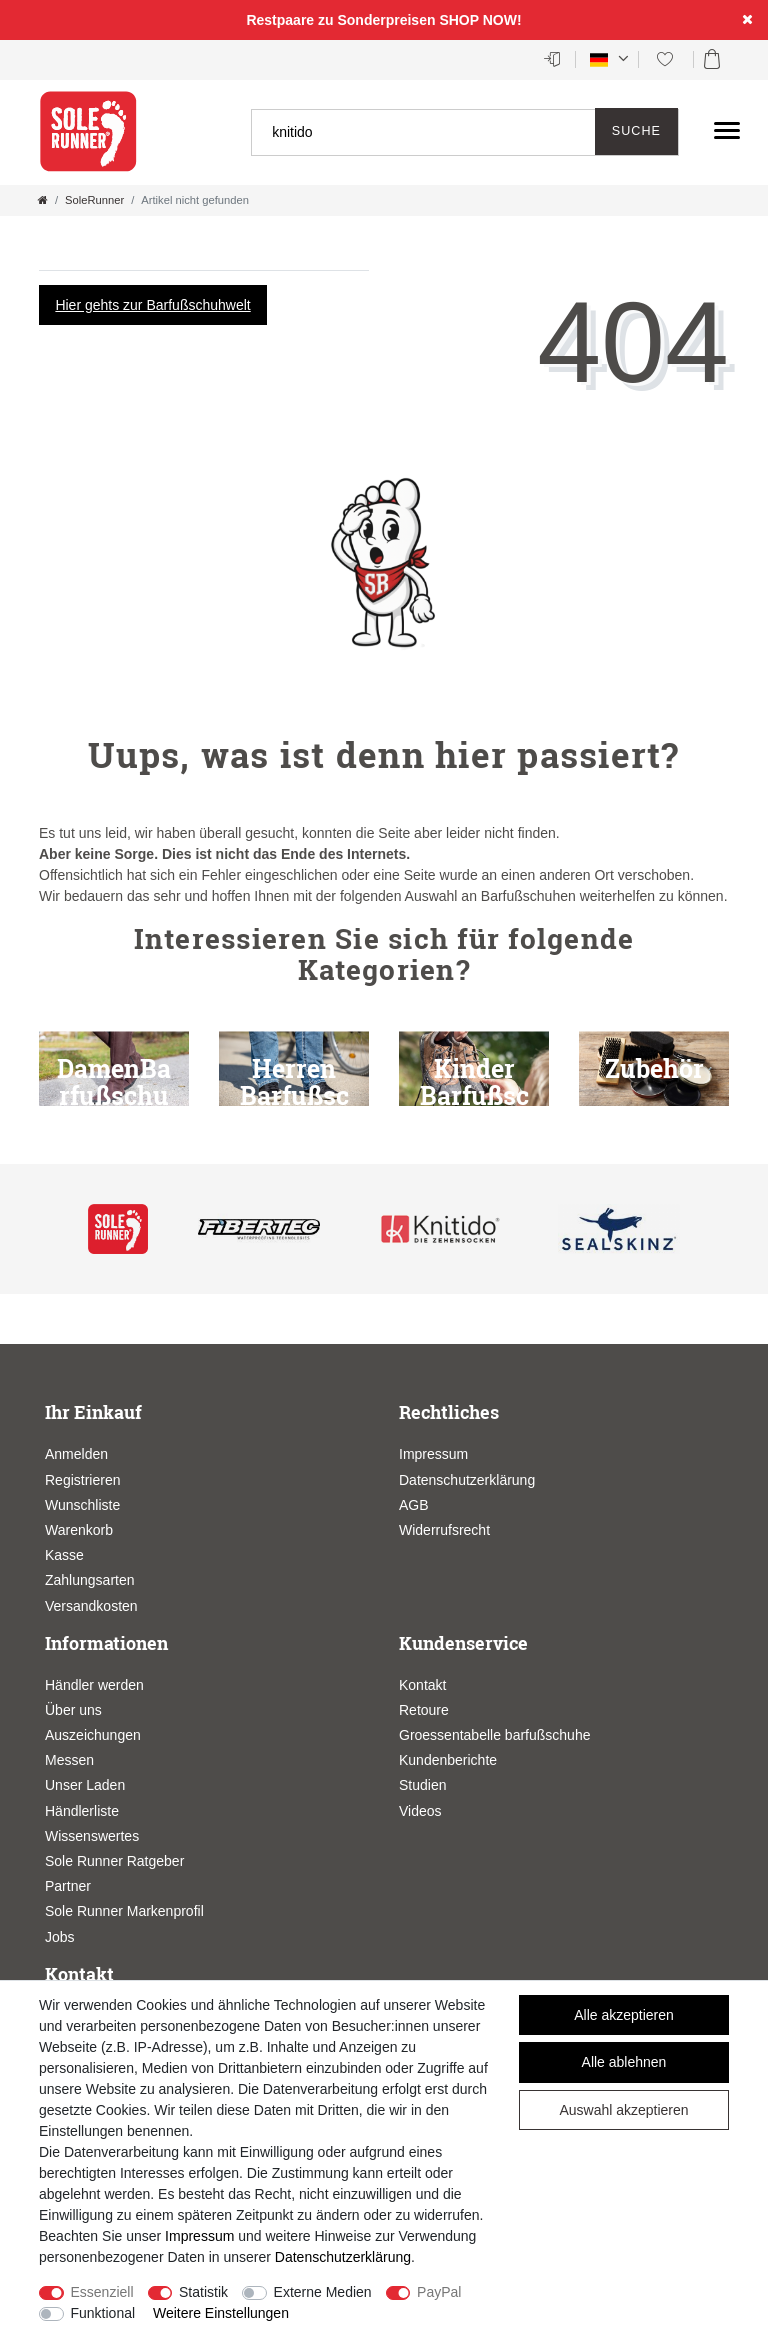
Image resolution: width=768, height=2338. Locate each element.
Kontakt (422, 1685)
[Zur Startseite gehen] (43, 200)
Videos (420, 1811)
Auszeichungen (93, 1735)
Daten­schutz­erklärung (343, 2257)
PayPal (439, 2292)
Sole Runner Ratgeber (114, 1861)
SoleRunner (94, 200)
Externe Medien (323, 2292)
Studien (422, 1785)
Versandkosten (91, 1606)
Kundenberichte (448, 1760)
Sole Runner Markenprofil (124, 1911)
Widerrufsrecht (444, 1530)
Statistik (203, 2292)
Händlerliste (82, 1811)
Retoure (424, 1710)
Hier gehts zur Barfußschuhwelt (152, 305)
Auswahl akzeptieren (623, 2110)
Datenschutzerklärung (467, 1480)
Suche (636, 131)
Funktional (103, 2313)
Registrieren (82, 1480)
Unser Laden (85, 1785)
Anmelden (76, 1454)
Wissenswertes (92, 1836)
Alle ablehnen (624, 2062)
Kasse (64, 1555)
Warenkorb (79, 1530)
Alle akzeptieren (624, 2015)
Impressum (433, 1454)
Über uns (73, 1710)
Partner (68, 1886)
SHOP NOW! (480, 20)
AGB (414, 1505)
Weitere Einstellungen (221, 2313)
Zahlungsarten (90, 1580)
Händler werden (94, 1685)
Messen (69, 1760)
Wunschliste (82, 1505)
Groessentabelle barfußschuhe (494, 1735)
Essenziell (102, 2292)
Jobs (60, 1937)
